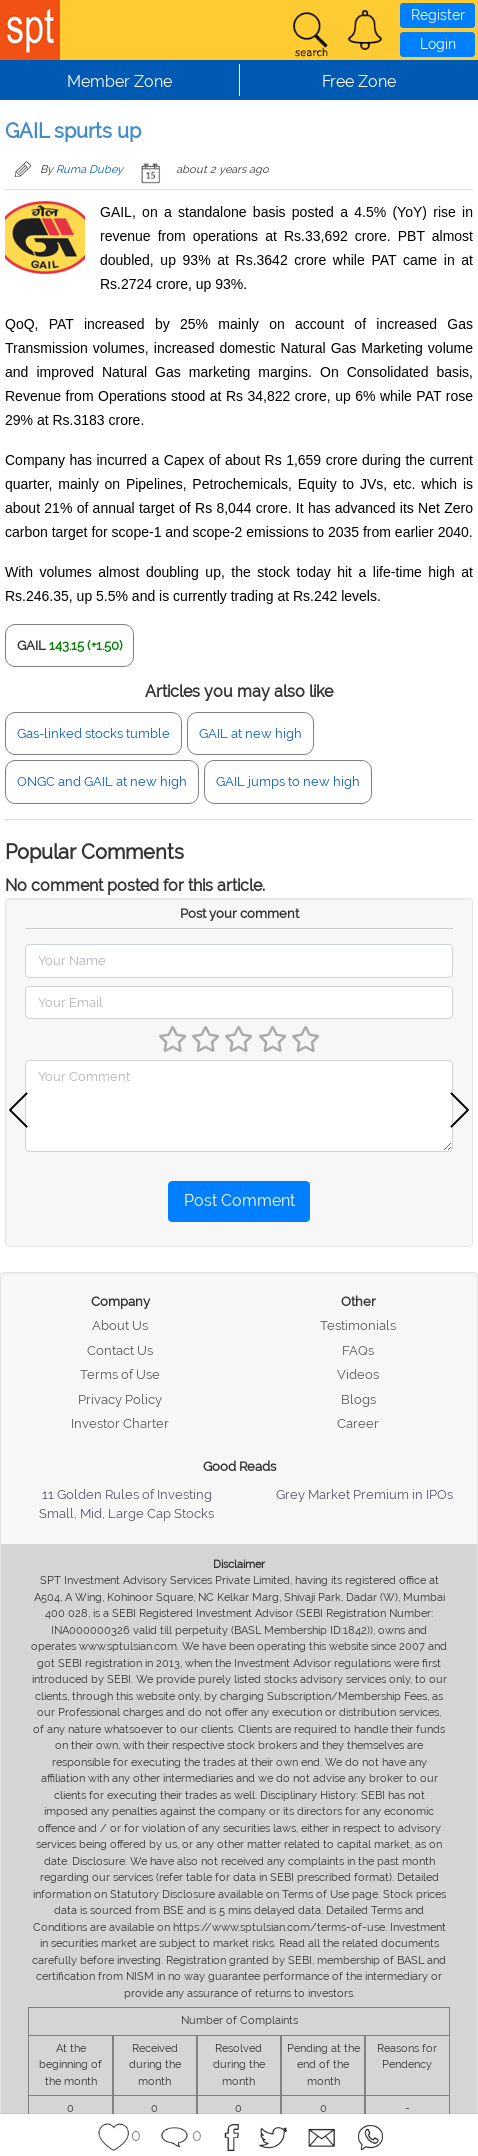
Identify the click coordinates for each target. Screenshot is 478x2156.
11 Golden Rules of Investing (127, 1494)
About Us (120, 1325)
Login (438, 44)
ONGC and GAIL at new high (102, 781)
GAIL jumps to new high (288, 781)
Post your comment (239, 913)
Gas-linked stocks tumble (93, 733)
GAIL (31, 645)
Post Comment (239, 1200)
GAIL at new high (250, 733)
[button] (365, 30)
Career (358, 1423)
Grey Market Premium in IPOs (364, 1494)
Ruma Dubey (89, 169)
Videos (358, 1374)
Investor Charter (120, 1423)
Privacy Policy (120, 1399)
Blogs (358, 1399)
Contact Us (120, 1350)
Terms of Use (120, 1374)
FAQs (358, 1350)
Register (438, 15)
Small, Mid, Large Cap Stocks (126, 1513)
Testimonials (358, 1325)
